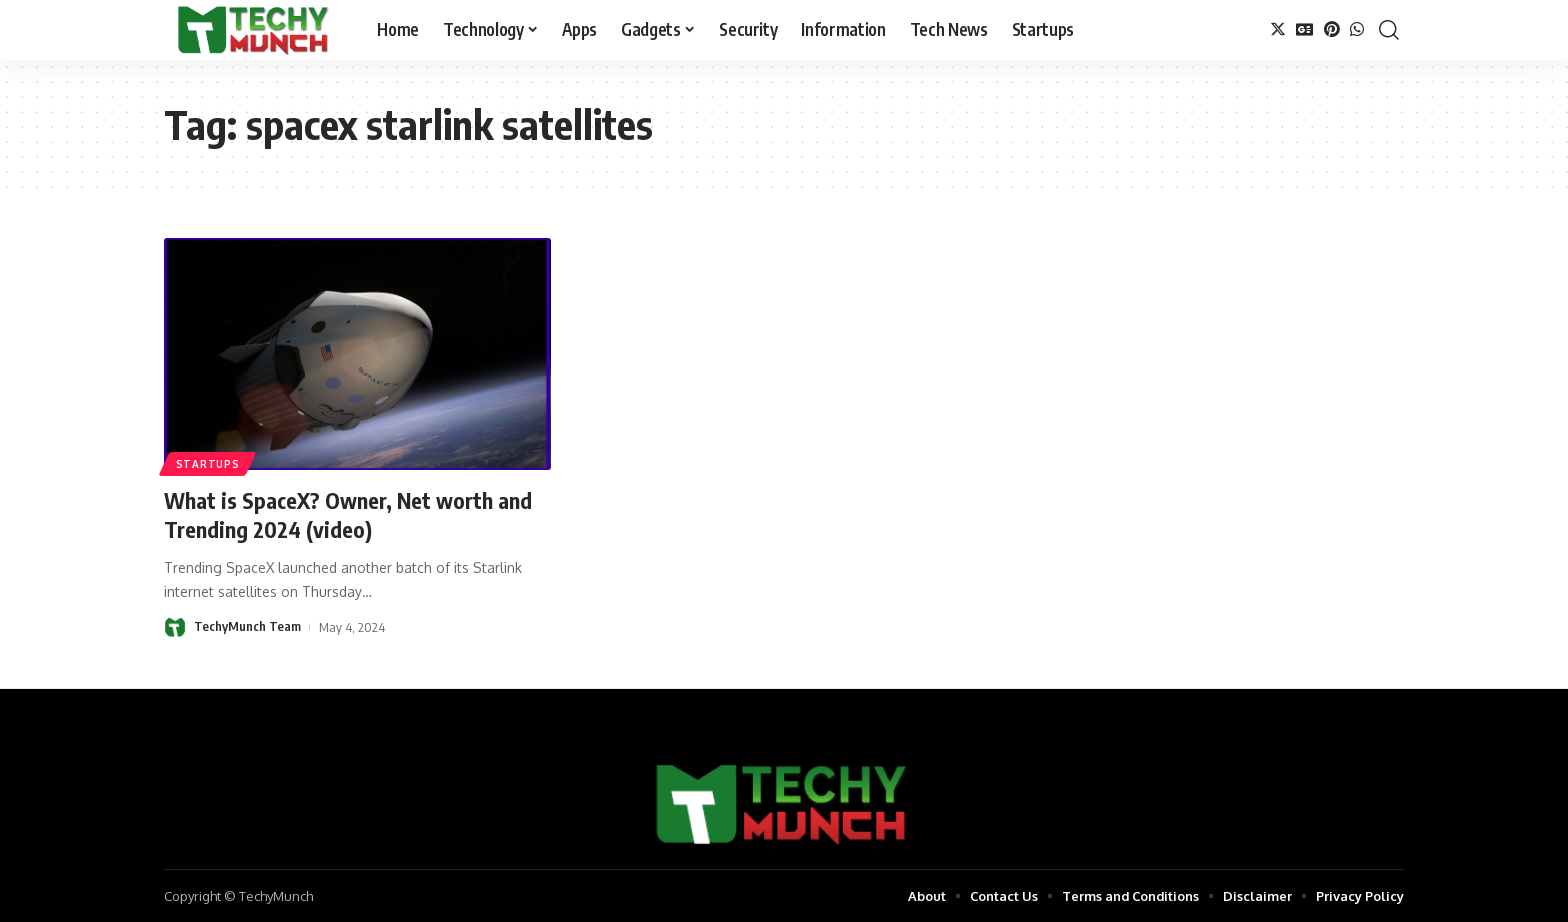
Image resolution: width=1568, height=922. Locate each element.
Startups (208, 464)
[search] (1389, 30)
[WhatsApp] (1357, 29)
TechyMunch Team (247, 626)
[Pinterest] (1332, 29)
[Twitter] (1278, 29)
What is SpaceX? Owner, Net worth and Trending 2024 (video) (349, 514)
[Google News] (1305, 29)
